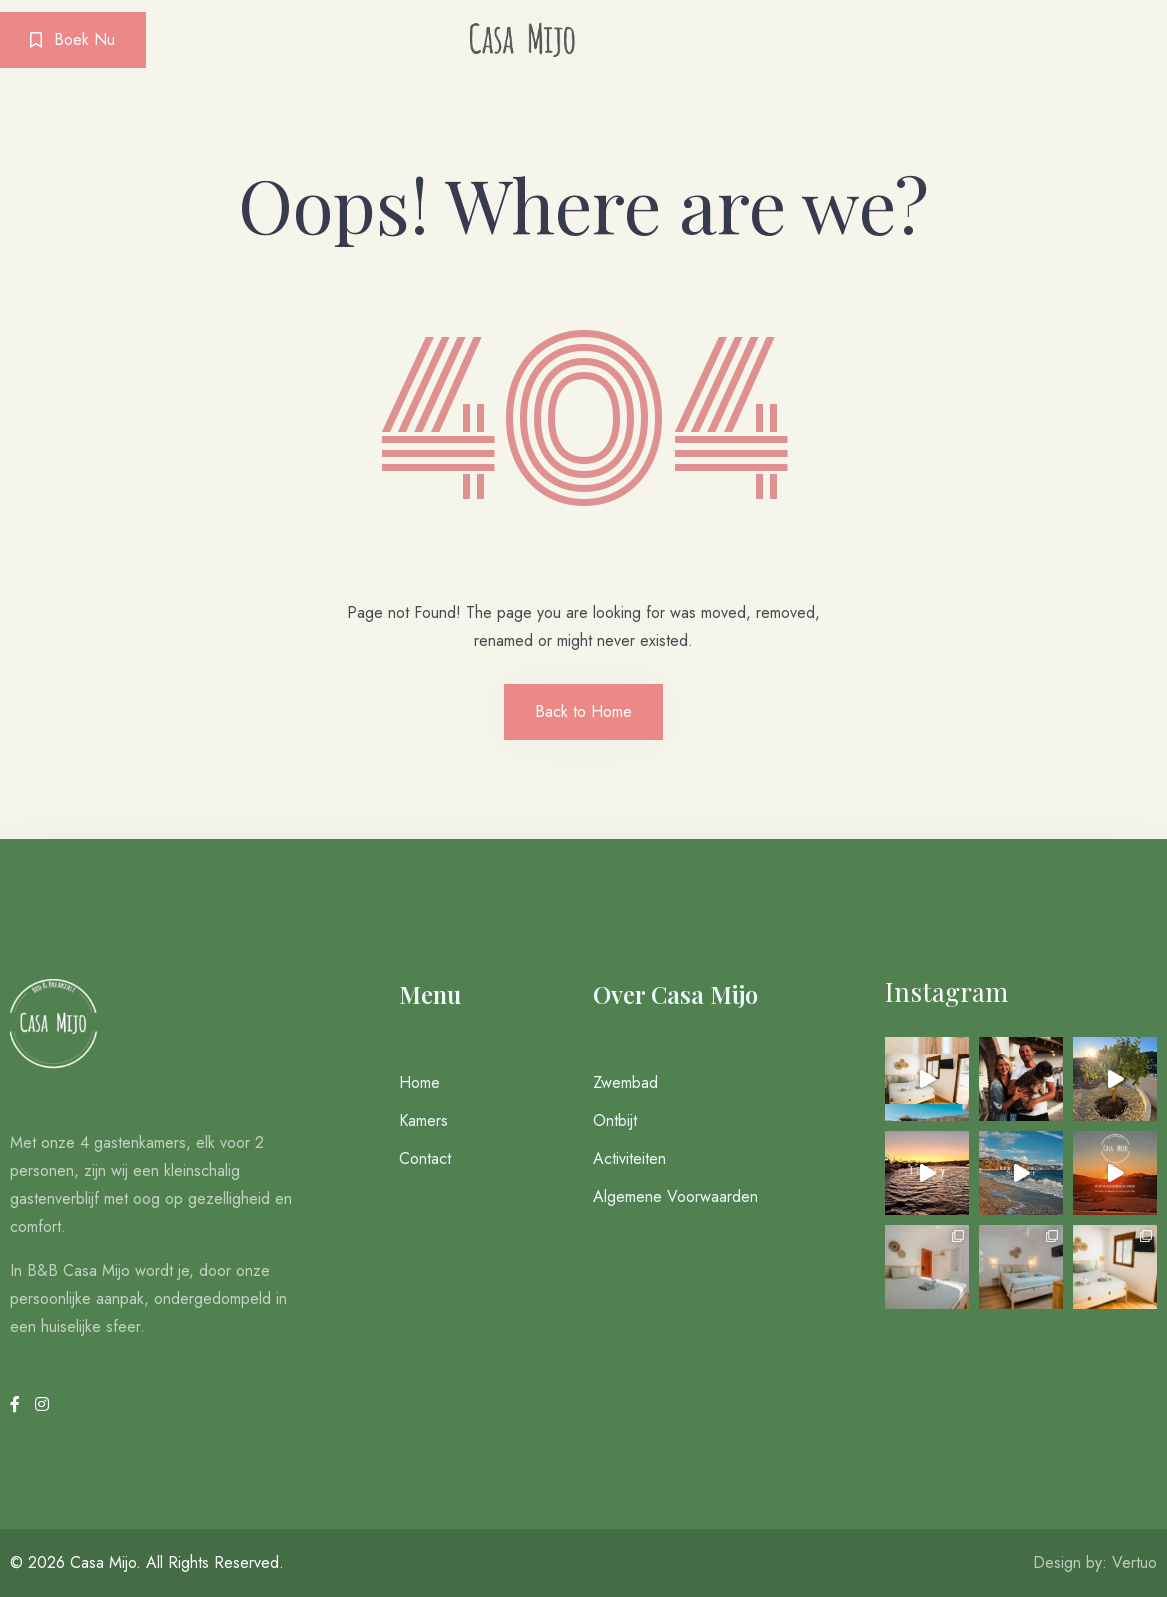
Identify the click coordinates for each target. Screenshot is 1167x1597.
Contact (425, 1158)
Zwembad (625, 1082)
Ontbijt (615, 1120)
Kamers (423, 1120)
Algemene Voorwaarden (675, 1196)
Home (419, 1082)
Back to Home (583, 711)
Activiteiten (629, 1158)
